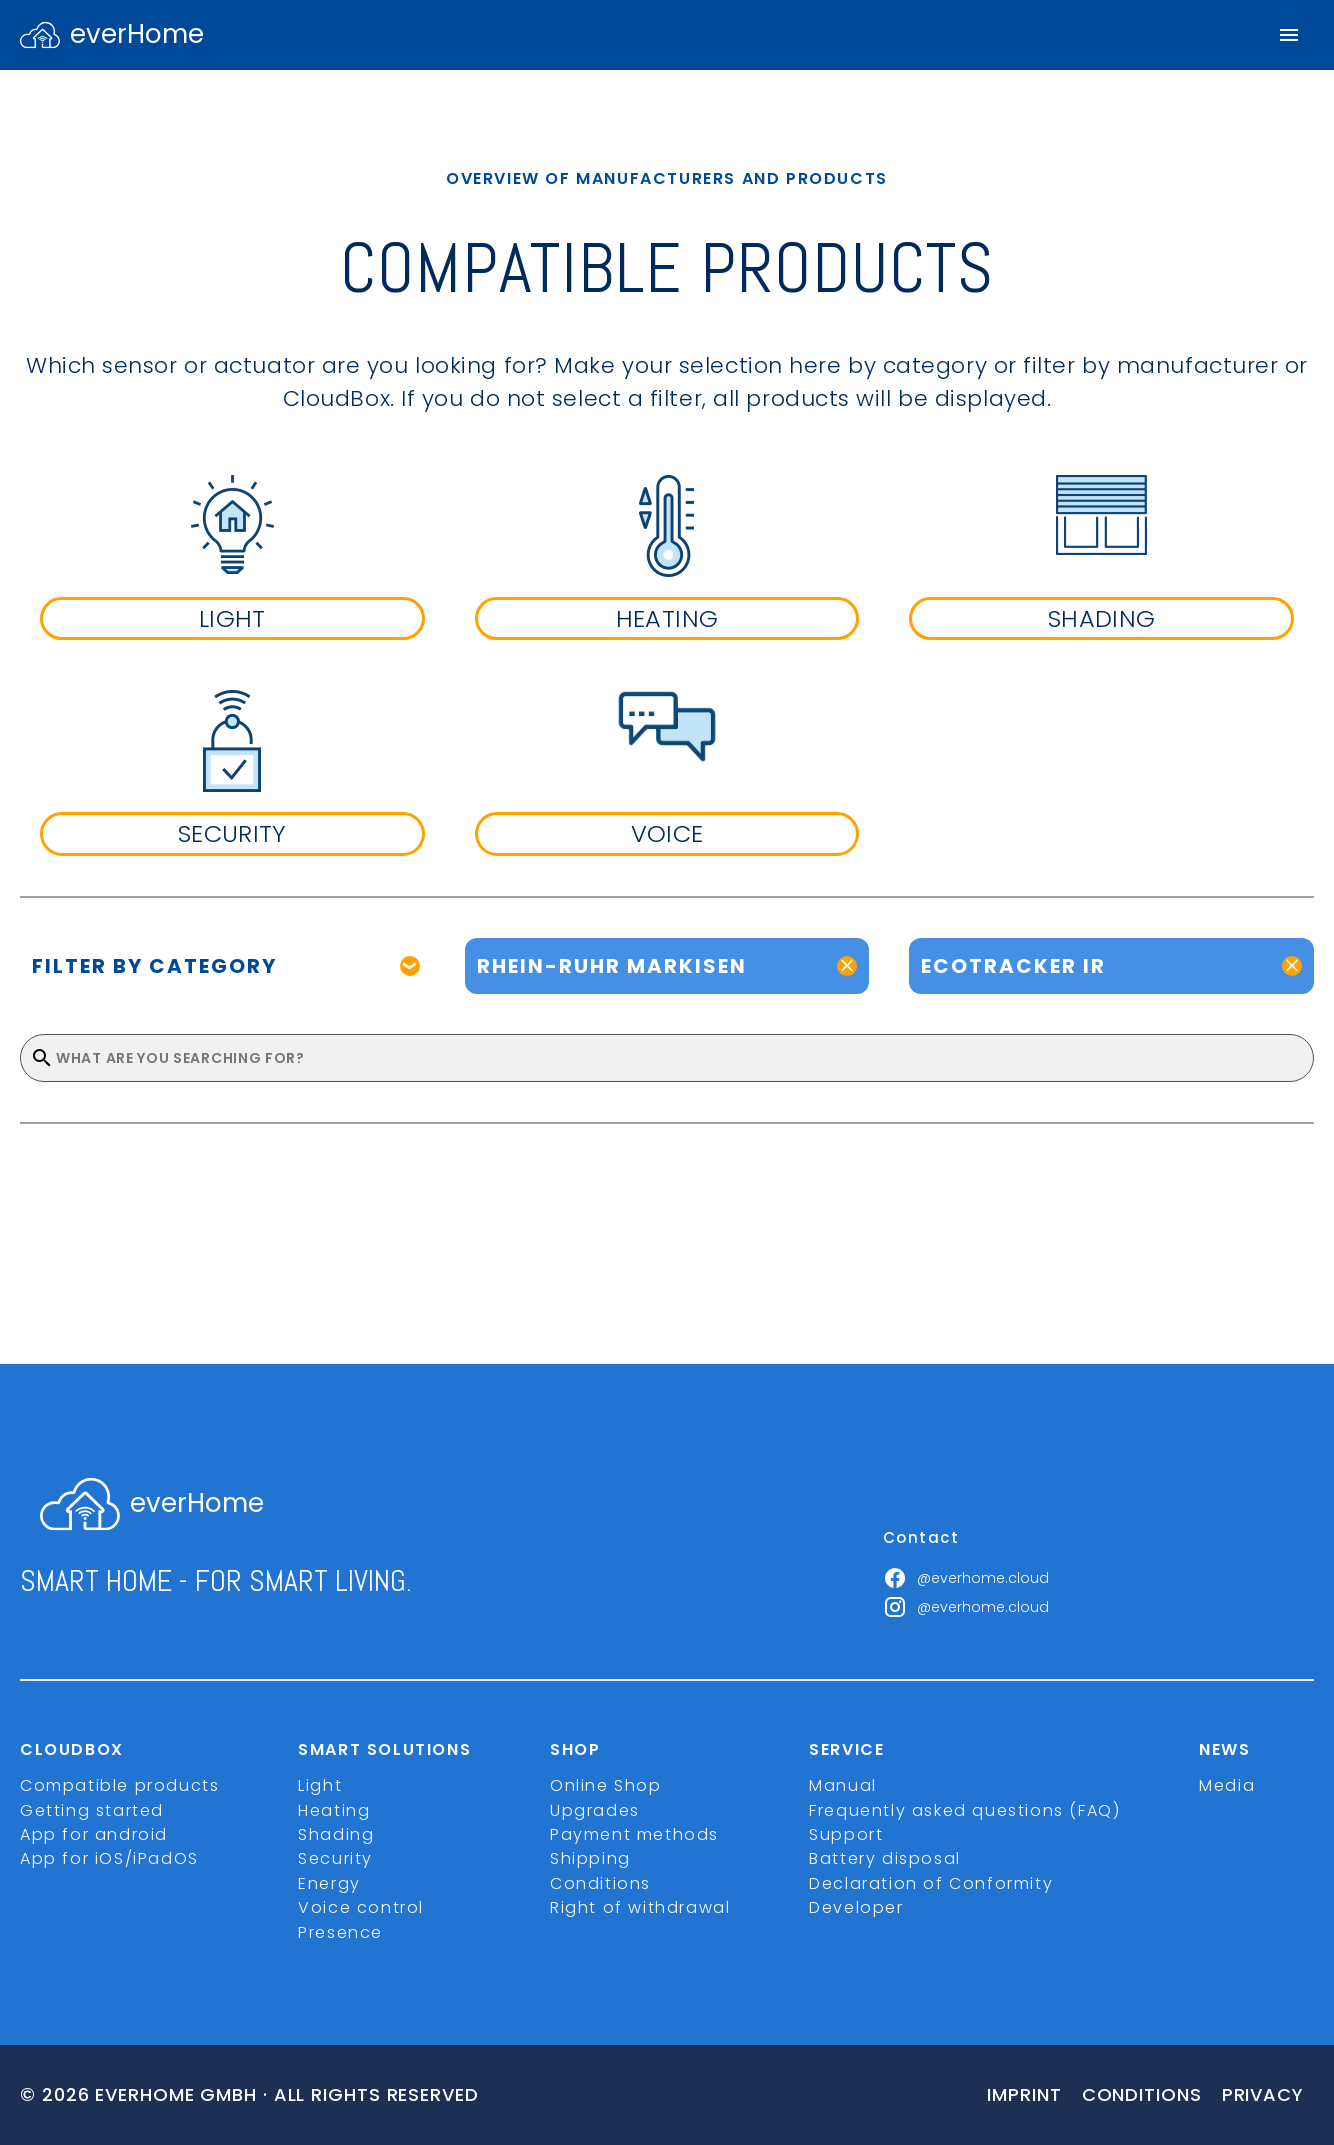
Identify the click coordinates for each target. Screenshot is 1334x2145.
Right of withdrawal (640, 1907)
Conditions (600, 1883)
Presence (340, 1932)
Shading (336, 1834)
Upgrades (595, 1810)
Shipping (590, 1858)
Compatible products (119, 1785)
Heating (334, 1810)
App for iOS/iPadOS (109, 1858)
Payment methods (634, 1834)
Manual (843, 1785)
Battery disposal (885, 1858)
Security (335, 1858)
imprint (1024, 2094)
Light (320, 1785)
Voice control (361, 1907)
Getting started (92, 1810)
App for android (94, 1834)
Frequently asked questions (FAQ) (964, 1810)
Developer (856, 1907)
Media (1227, 1785)
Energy (329, 1883)
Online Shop (606, 1785)
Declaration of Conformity (931, 1883)
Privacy (1263, 2094)
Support (846, 1834)
